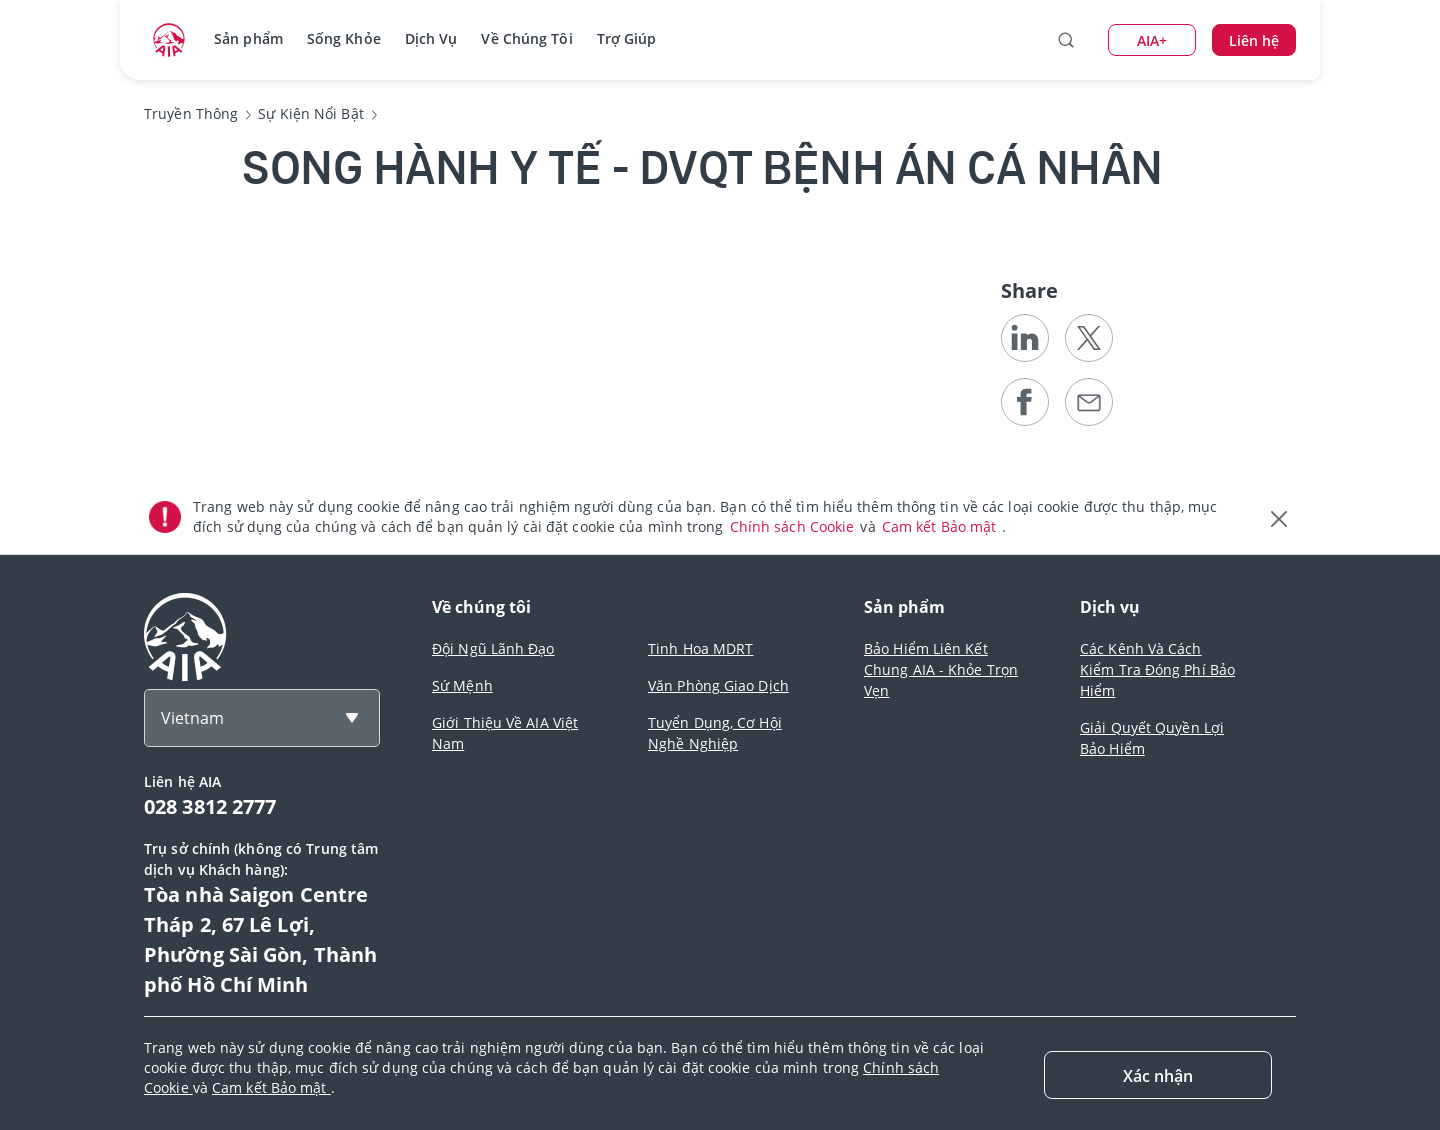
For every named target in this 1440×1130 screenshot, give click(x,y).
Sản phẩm (248, 38)
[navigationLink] (169, 40)
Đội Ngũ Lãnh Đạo (493, 648)
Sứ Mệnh (462, 685)
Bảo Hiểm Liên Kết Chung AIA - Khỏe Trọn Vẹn (941, 669)
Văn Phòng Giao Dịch (718, 685)
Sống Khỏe (344, 38)
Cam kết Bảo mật (941, 526)
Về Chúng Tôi (526, 38)
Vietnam (192, 718)
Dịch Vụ (431, 38)
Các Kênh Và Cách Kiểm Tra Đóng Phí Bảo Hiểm (1157, 669)
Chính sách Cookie (794, 526)
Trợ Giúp (627, 38)
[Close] (1158, 1075)
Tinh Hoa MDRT (700, 648)
